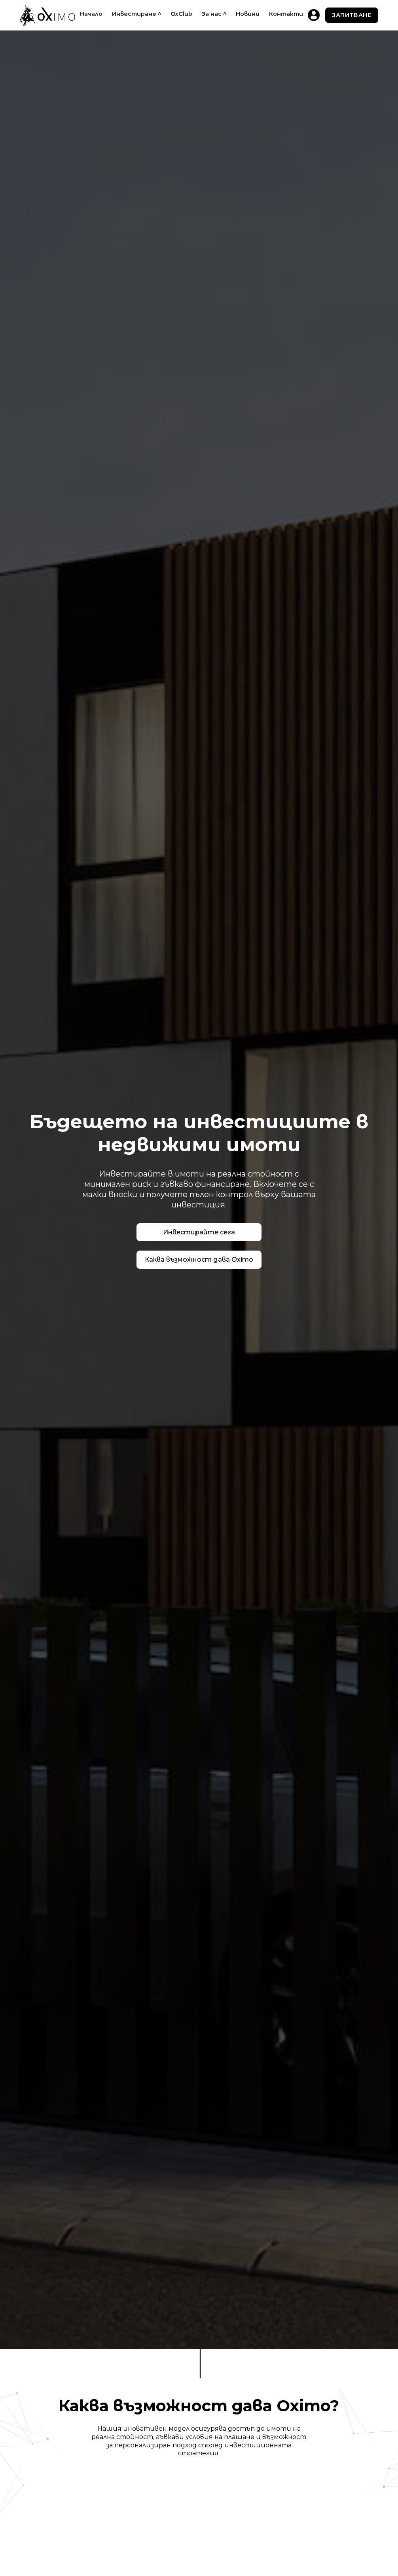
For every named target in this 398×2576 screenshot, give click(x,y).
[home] (47, 15)
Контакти (286, 14)
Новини (248, 14)
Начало (91, 14)
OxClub (181, 14)
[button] (136, 14)
